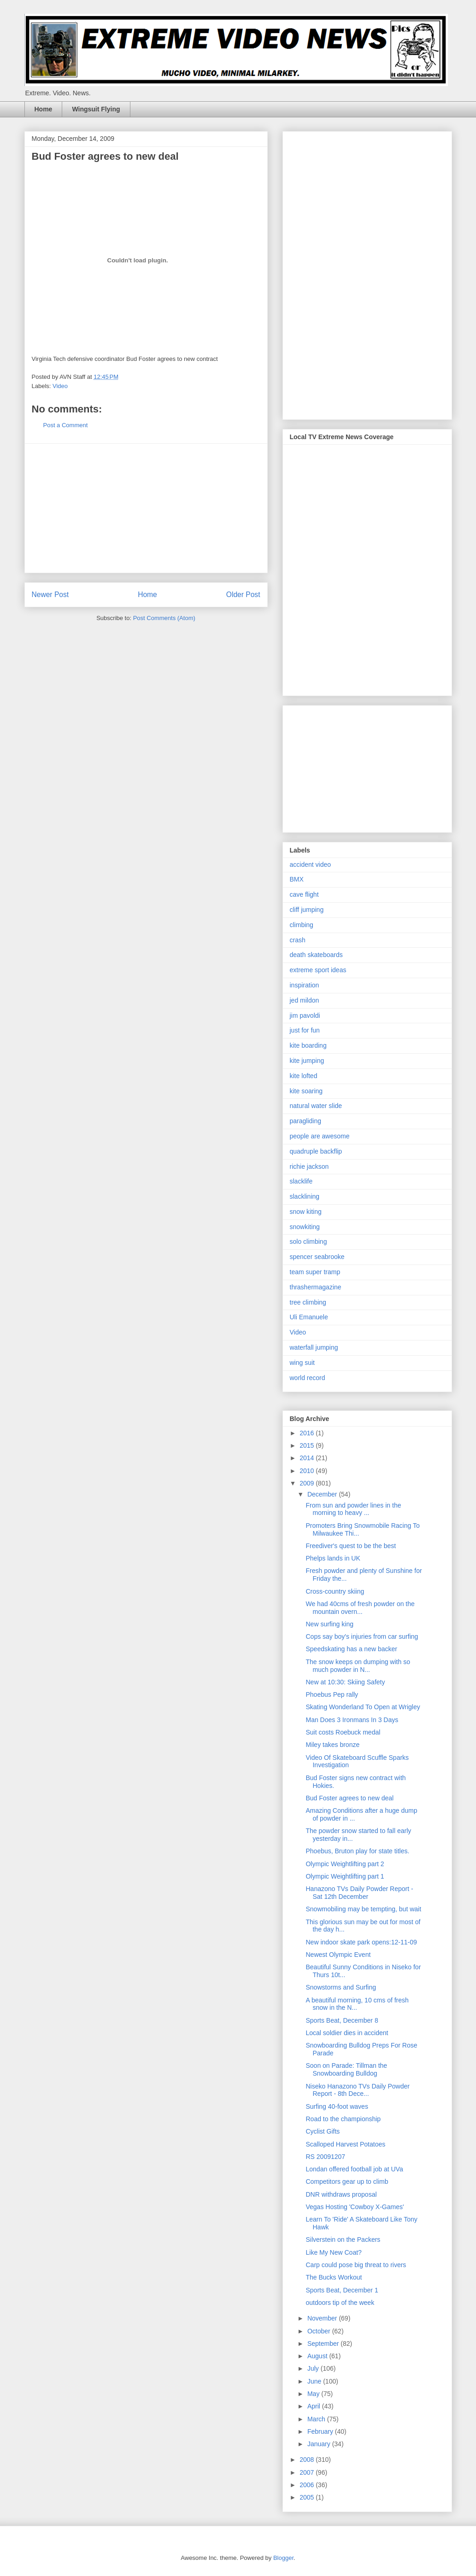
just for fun (305, 1030)
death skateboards (316, 954)
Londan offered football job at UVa (354, 2169)
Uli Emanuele (309, 1317)
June (315, 2381)
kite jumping (307, 1060)
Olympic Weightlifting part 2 (345, 1864)
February (321, 2431)
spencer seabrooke (317, 1256)
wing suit (302, 1362)
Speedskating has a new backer (351, 1649)
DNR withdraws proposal (341, 2194)
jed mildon (304, 1000)
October (319, 2331)
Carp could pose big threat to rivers (356, 2265)
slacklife (301, 1181)
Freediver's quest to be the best (351, 1545)
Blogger (283, 2557)
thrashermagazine (315, 1287)
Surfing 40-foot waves (337, 2106)
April (314, 2406)
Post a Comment (65, 425)
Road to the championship (343, 2119)
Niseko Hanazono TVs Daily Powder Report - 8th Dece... (357, 2090)
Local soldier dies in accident (347, 2032)
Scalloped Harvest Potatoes (345, 2144)
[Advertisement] (146, 508)
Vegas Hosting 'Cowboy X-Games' (355, 2206)
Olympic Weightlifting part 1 (345, 1876)
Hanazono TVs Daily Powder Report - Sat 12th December (359, 1892)
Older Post (243, 594)
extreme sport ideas (318, 970)
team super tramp (315, 1272)
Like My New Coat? (333, 2252)
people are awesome (320, 1136)
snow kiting (306, 1211)
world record (307, 1377)
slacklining (305, 1196)
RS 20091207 (325, 2156)
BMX (297, 879)
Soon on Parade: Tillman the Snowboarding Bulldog (346, 2069)
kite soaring (306, 1091)
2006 (308, 2485)
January (319, 2444)
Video (60, 386)
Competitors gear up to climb (347, 2181)
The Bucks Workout (334, 2277)
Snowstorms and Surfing (341, 1987)
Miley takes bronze (332, 1744)
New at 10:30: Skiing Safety (345, 1682)
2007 (308, 2472)
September (324, 2343)
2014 (308, 1458)
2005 (308, 2497)
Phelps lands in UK (333, 1558)
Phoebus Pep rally (332, 1694)
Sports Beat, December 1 (342, 2290)
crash (298, 940)
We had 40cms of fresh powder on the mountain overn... (360, 1607)
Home (44, 109)
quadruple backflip (316, 1151)
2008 (308, 2459)
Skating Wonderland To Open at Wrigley (363, 1707)
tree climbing (308, 1302)
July (314, 2368)
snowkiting (305, 1226)
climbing (301, 924)
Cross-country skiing (335, 1591)
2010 (308, 1470)
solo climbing (308, 1241)
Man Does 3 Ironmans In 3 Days (352, 1719)
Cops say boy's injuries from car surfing (362, 1636)
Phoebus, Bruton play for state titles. (357, 1851)
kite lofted (303, 1075)
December (323, 1494)
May (314, 2393)
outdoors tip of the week (340, 2302)
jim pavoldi (305, 1015)
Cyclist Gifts (323, 2131)
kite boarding (308, 1045)
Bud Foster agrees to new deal (350, 1798)
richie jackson (309, 1166)
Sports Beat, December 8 (342, 2020)
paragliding (306, 1121)
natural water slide (316, 1105)
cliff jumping (307, 909)
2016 (308, 1433)
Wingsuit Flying (96, 109)
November (323, 2318)
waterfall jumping (314, 1347)
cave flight (304, 894)
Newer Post (50, 594)
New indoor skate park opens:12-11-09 (361, 1942)
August (318, 2356)
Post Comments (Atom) (164, 618)
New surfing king (329, 1624)
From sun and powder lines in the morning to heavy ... (353, 1509)
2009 (308, 1483)
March (317, 2419)
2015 (308, 1445)
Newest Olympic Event (338, 1954)
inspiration (304, 985)
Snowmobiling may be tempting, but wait (363, 1909)
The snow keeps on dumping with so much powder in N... (358, 1665)
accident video (310, 864)
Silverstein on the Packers (343, 2239)
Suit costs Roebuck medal (343, 1732)
